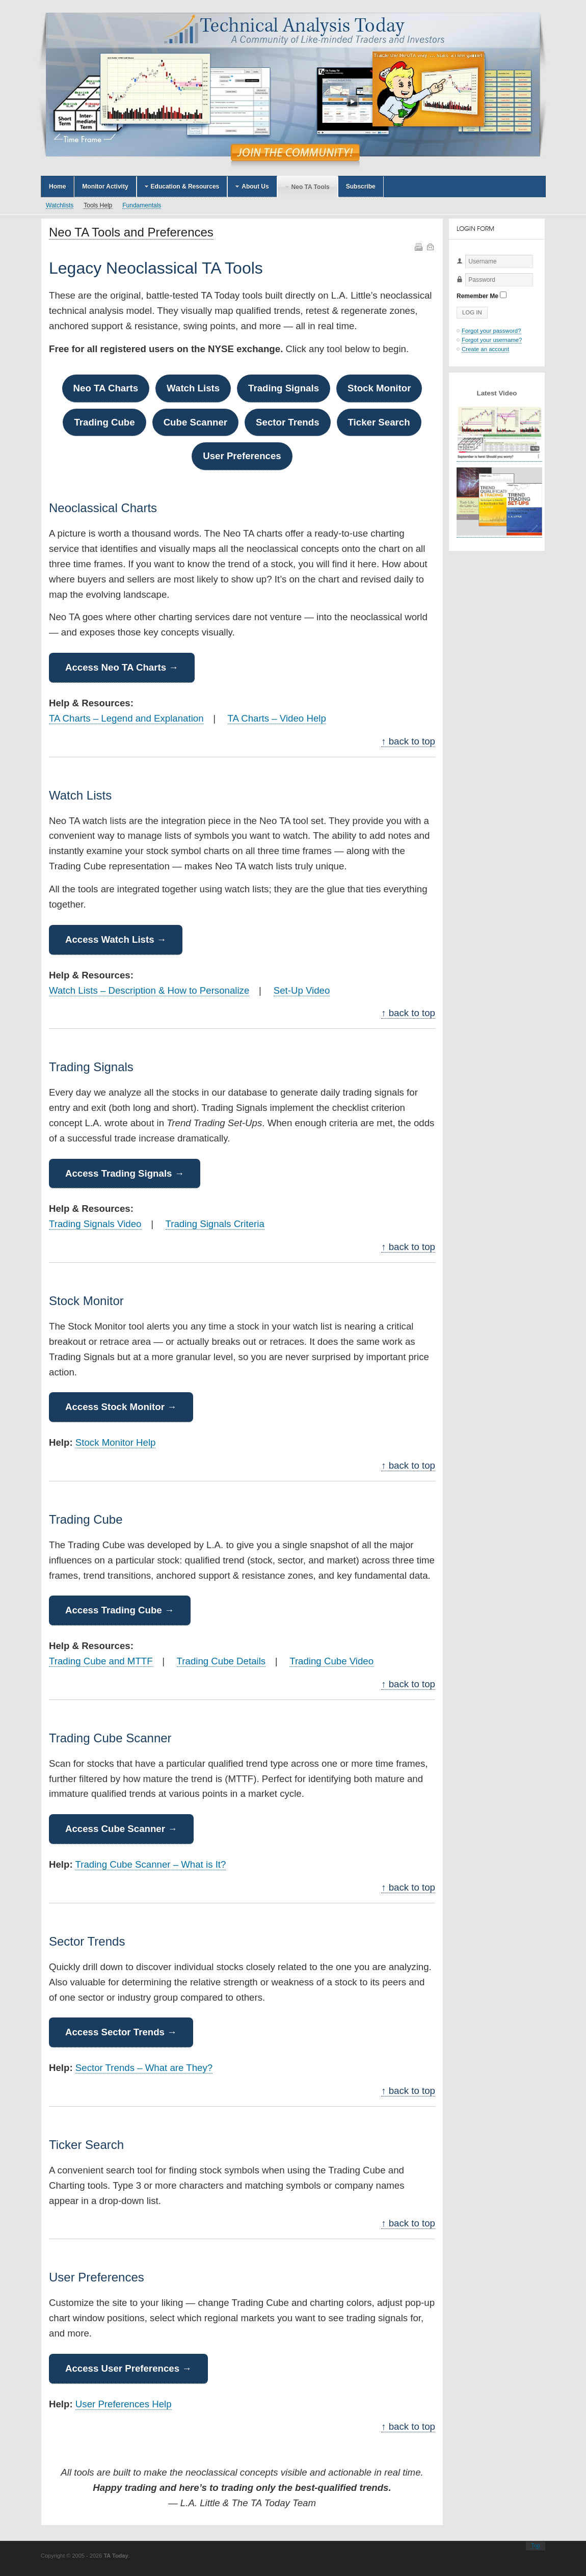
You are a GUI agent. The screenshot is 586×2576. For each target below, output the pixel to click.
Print (417, 246)
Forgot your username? (492, 340)
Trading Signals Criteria (215, 1223)
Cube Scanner (195, 422)
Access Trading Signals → (124, 1173)
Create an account (485, 349)
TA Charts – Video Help (277, 718)
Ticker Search (379, 422)
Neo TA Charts (106, 388)
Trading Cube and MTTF (101, 1661)
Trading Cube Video (331, 1661)
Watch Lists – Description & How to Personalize (149, 990)
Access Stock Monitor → (121, 1406)
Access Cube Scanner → (121, 1828)
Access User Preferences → (128, 2368)
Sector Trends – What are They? (143, 2067)
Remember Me (477, 296)
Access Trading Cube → (119, 1610)
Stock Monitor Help (115, 1442)
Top (535, 2545)
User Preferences (242, 455)
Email (429, 246)
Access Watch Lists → (115, 939)
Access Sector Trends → (121, 2032)
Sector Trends (287, 422)
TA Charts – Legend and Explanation (126, 718)
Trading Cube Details (221, 1661)
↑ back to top (408, 741)
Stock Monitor (379, 388)
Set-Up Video (302, 990)
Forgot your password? (491, 331)
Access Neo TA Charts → (121, 667)
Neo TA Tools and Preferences (131, 232)
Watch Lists (193, 388)
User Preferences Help (123, 2404)
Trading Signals (283, 388)
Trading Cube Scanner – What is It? (150, 1864)
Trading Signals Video (95, 1223)
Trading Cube (104, 422)
